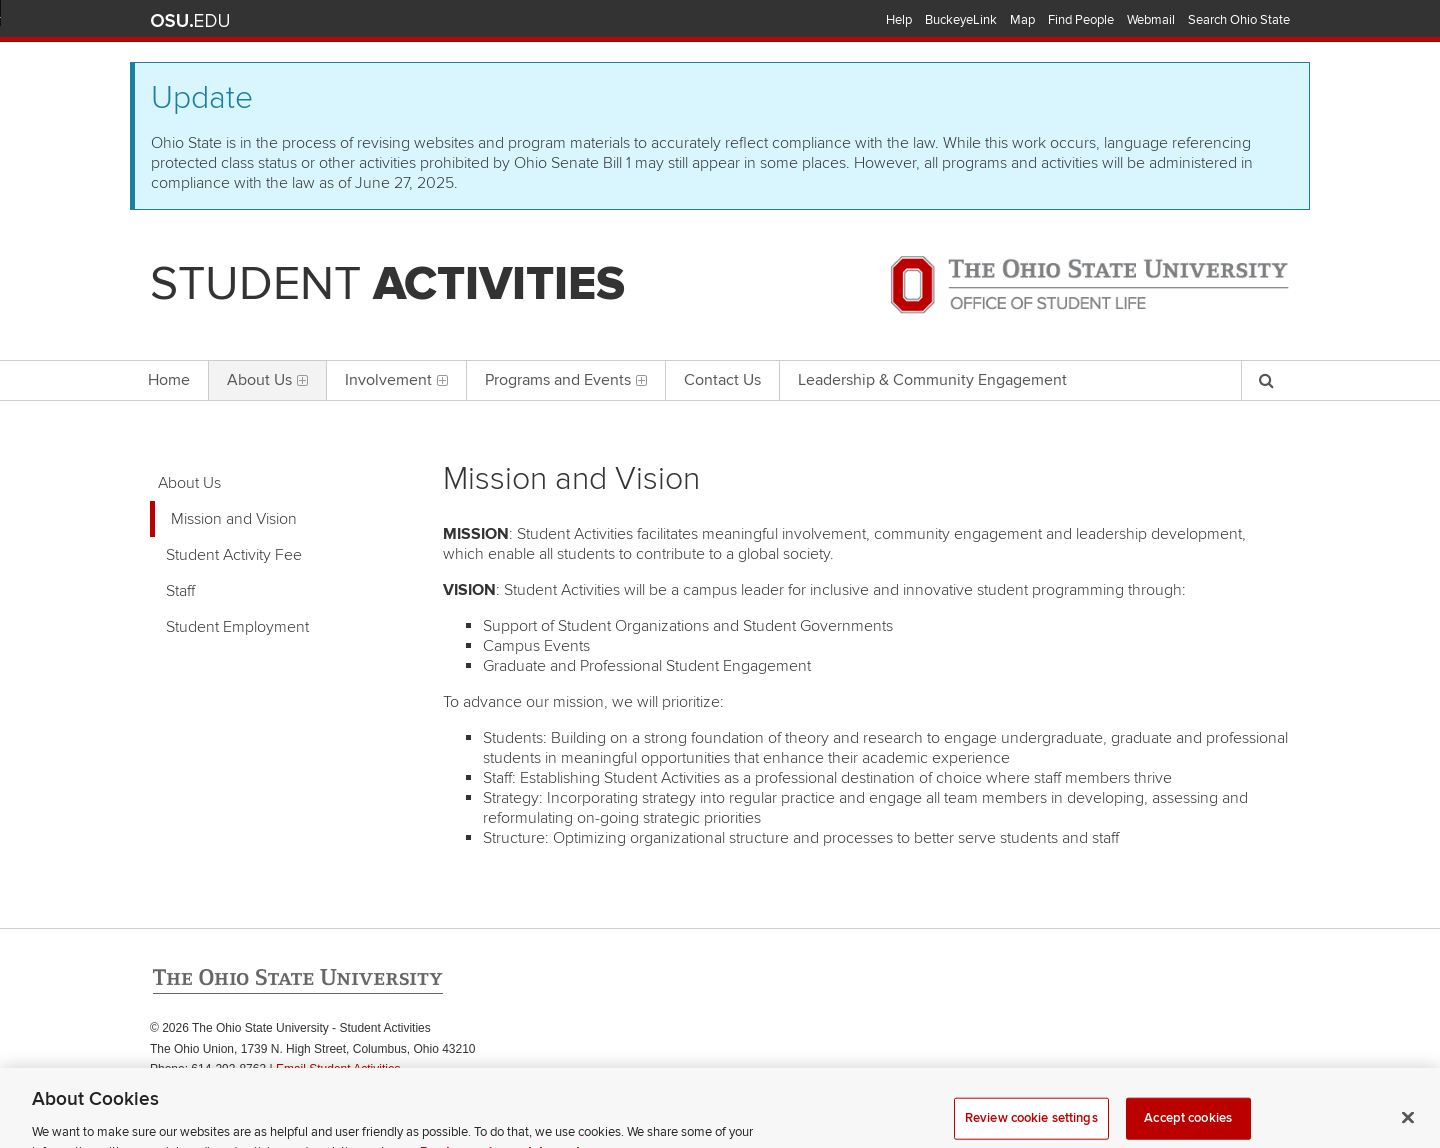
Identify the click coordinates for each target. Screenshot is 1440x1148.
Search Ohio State (1239, 20)
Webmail (1151, 20)
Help (899, 20)
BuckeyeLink (961, 20)
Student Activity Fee (234, 555)
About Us (189, 483)
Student (387, 284)
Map (1022, 20)
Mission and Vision (234, 519)
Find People (1081, 20)
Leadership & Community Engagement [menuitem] (932, 380)
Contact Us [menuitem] (722, 380)
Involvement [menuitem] (396, 380)
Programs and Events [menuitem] (566, 380)
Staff (180, 591)
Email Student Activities (338, 1069)
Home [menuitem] (169, 380)
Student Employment (237, 627)
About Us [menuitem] (267, 380)
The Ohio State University (190, 21)
